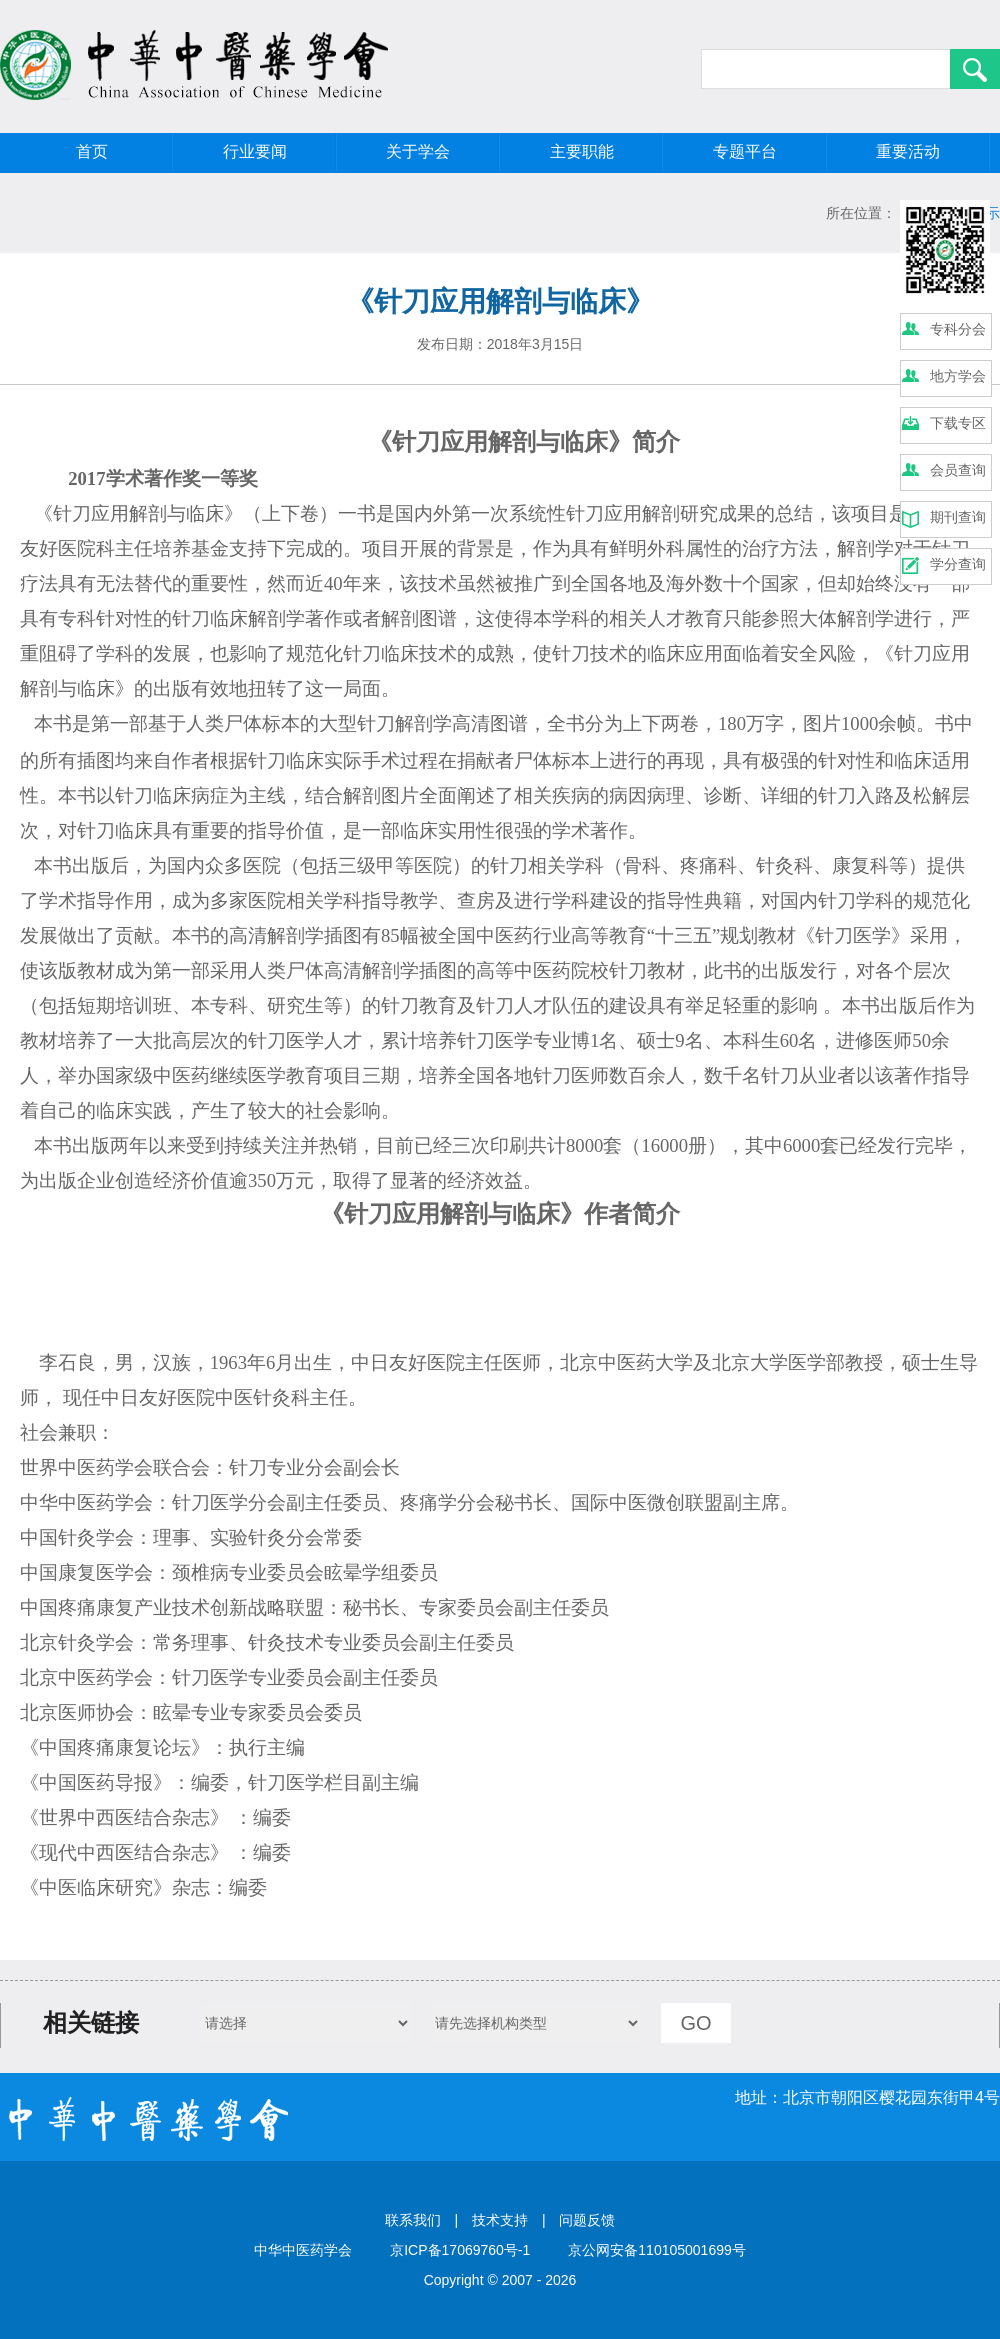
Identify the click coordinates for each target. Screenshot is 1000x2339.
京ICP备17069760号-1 (460, 2250)
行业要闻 (255, 151)
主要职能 (582, 151)
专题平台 (745, 151)
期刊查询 (958, 517)
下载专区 (958, 423)
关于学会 (418, 151)
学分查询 (958, 564)
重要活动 (908, 151)
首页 (92, 151)
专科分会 (958, 329)
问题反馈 (587, 2220)
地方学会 (958, 376)
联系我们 (413, 2220)
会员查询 (958, 470)
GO (695, 2023)
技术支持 (500, 2220)
